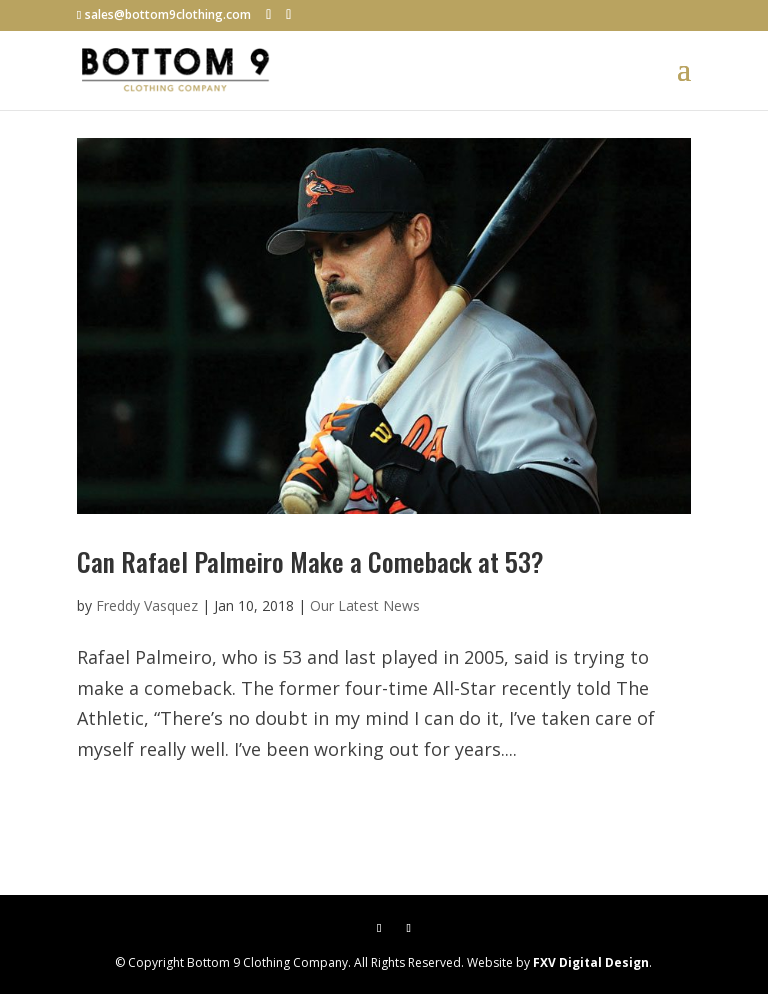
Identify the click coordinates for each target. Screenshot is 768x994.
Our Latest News (365, 605)
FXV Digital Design (591, 962)
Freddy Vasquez (147, 605)
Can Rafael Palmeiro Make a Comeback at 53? (310, 561)
